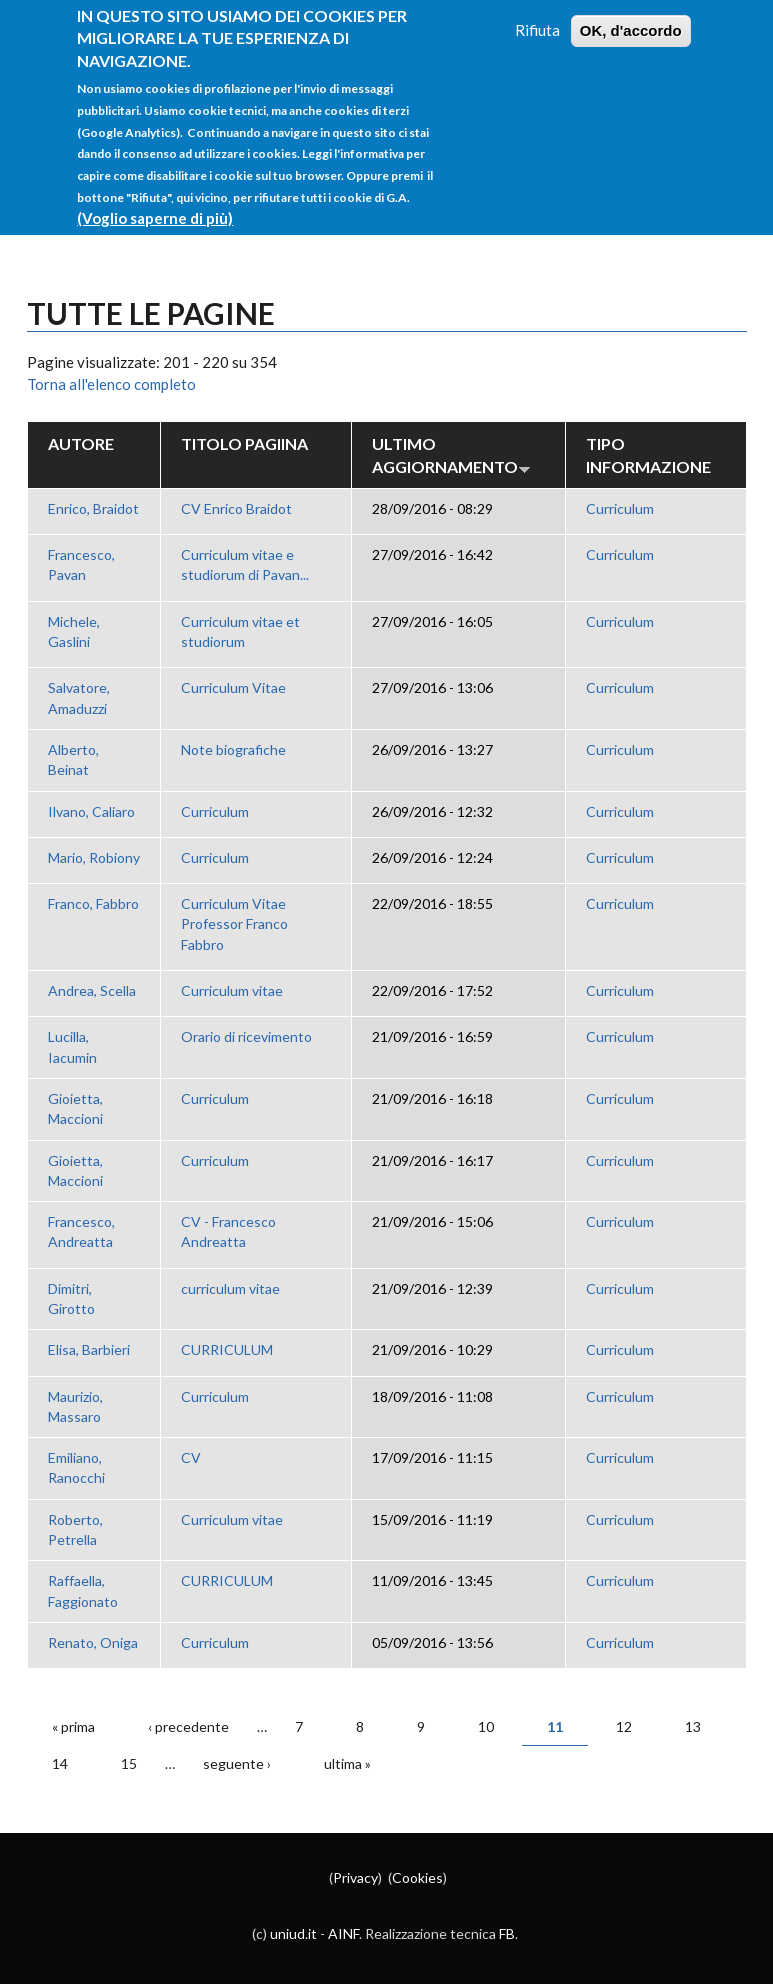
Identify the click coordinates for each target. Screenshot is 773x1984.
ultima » (347, 1763)
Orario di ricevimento (246, 1036)
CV (191, 1457)
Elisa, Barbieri (89, 1349)
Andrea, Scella (92, 990)
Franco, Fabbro (93, 903)
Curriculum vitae (232, 990)
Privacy (355, 1877)
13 (693, 1726)
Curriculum (620, 508)
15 (129, 1763)
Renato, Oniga (93, 1642)
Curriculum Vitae (233, 687)
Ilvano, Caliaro (91, 811)
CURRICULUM (227, 1349)
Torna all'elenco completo (111, 384)
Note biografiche (233, 749)
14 (60, 1763)
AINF (343, 1933)
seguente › (237, 1763)
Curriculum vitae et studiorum (240, 631)
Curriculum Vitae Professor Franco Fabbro (234, 924)
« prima (73, 1726)
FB (507, 1933)
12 (624, 1726)
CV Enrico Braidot (236, 508)
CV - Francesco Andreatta (228, 1231)
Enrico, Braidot (93, 508)
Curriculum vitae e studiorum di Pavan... (245, 564)
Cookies (417, 1877)
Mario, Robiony (94, 857)
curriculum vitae (230, 1288)
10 (486, 1726)
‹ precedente (188, 1726)
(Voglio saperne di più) (155, 197)
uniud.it (293, 1933)
